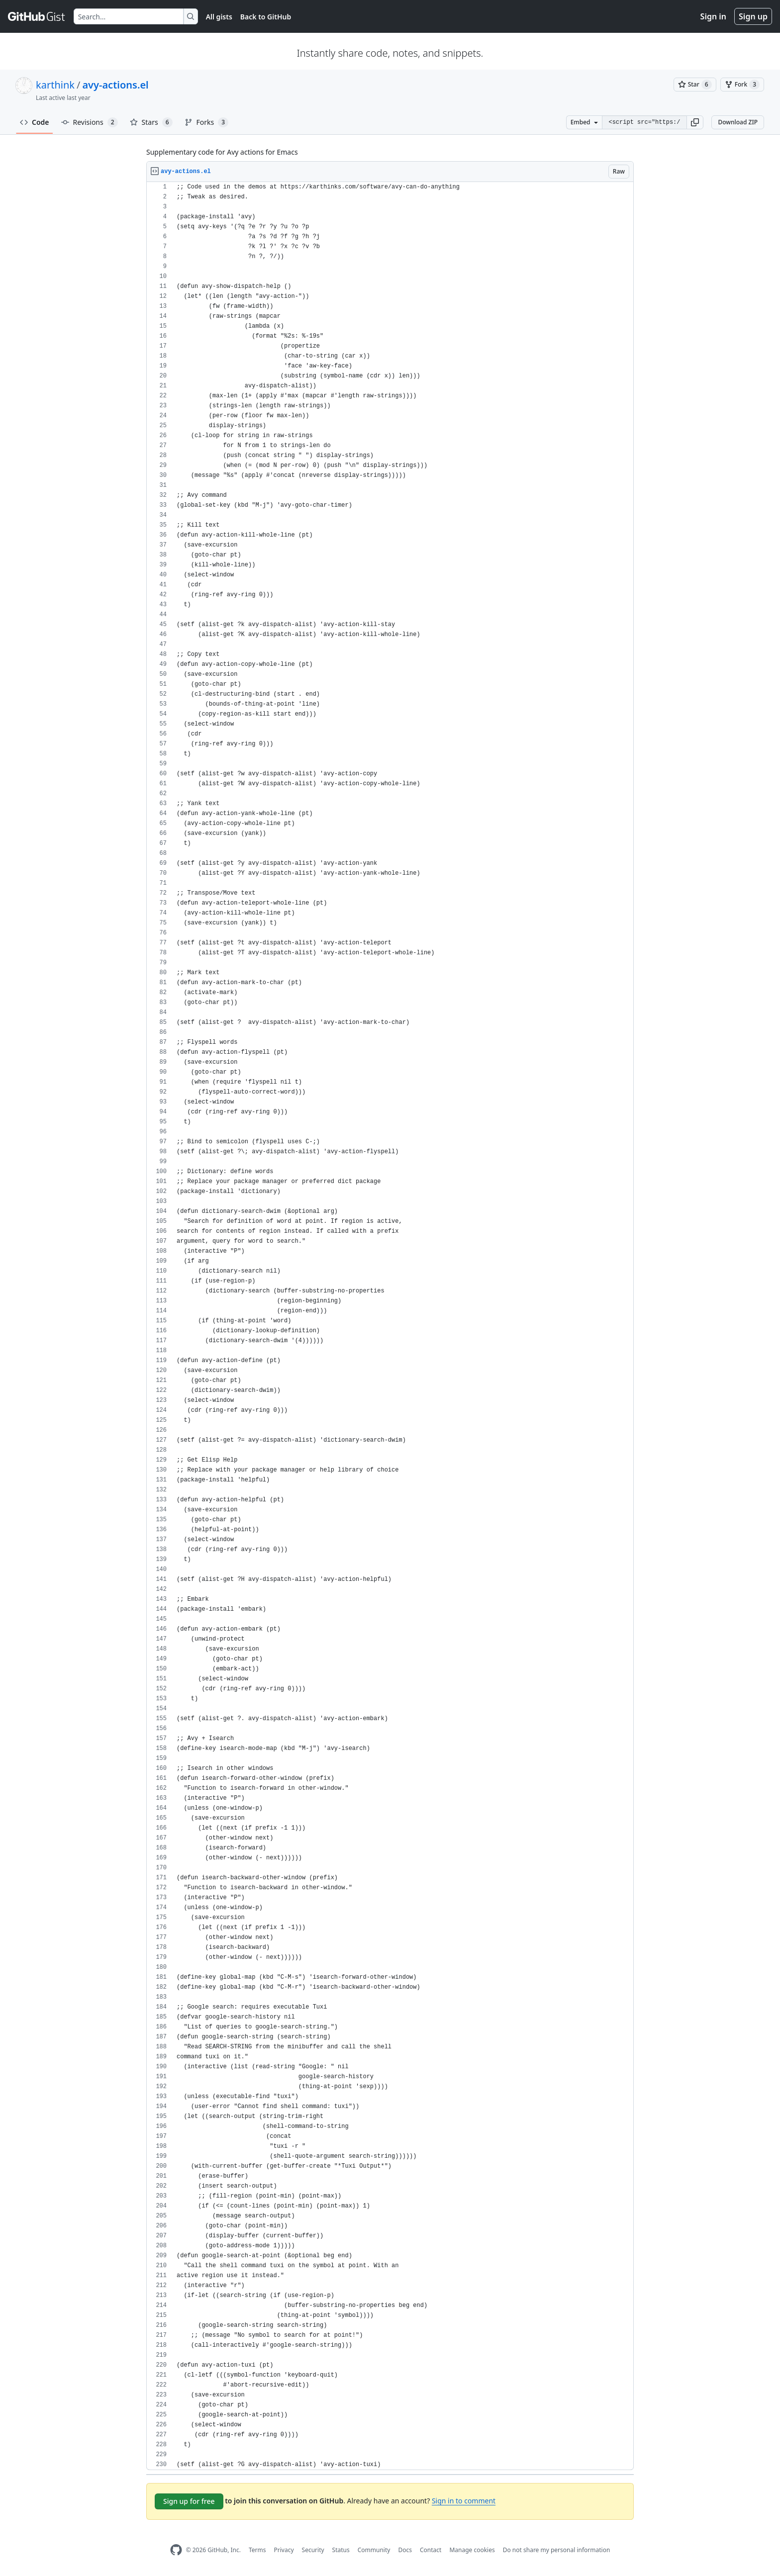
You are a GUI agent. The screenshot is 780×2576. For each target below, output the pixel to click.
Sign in (713, 16)
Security (313, 2550)
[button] (694, 122)
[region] (390, 1326)
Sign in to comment (463, 2500)
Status (341, 2550)
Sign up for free (189, 2501)
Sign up (753, 16)
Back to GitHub (265, 16)
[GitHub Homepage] (176, 2550)
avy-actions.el (115, 85)
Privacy (284, 2550)
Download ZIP (738, 122)
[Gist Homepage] (37, 16)
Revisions (89, 122)
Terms (257, 2550)
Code (34, 122)
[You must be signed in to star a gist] (695, 85)
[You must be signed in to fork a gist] (742, 85)
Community (374, 2550)
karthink (55, 85)
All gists (219, 16)
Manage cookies (471, 2550)
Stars (151, 122)
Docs (405, 2550)
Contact (430, 2550)
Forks (207, 122)
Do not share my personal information (556, 2550)
